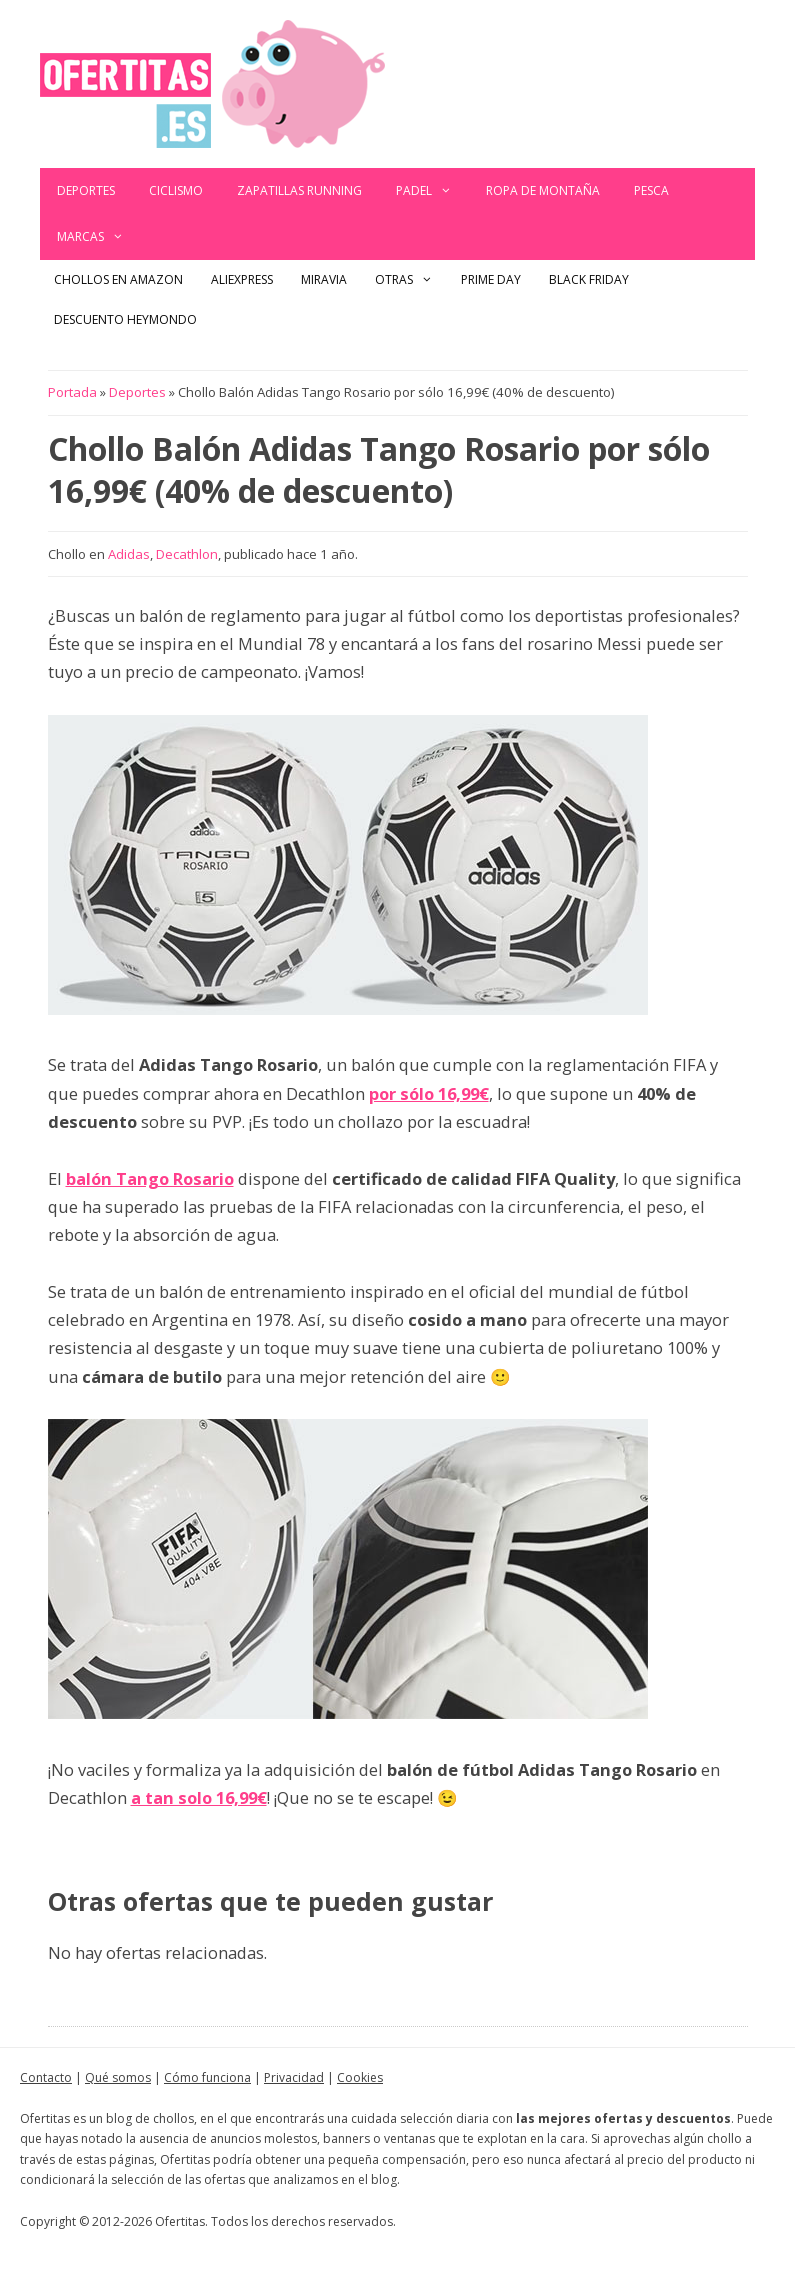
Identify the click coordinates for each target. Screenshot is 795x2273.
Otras (411, 280)
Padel (432, 191)
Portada (72, 392)
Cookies (360, 2077)
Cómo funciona (207, 2077)
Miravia (324, 279)
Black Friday (589, 279)
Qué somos (118, 2077)
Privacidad (294, 2077)
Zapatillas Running (299, 190)
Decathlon (187, 554)
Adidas (129, 554)
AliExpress (242, 279)
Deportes (86, 190)
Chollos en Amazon (118, 279)
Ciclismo (176, 190)
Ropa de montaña (543, 190)
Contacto (46, 2077)
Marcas (99, 237)
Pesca (651, 190)
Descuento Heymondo (125, 319)
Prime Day (491, 279)
